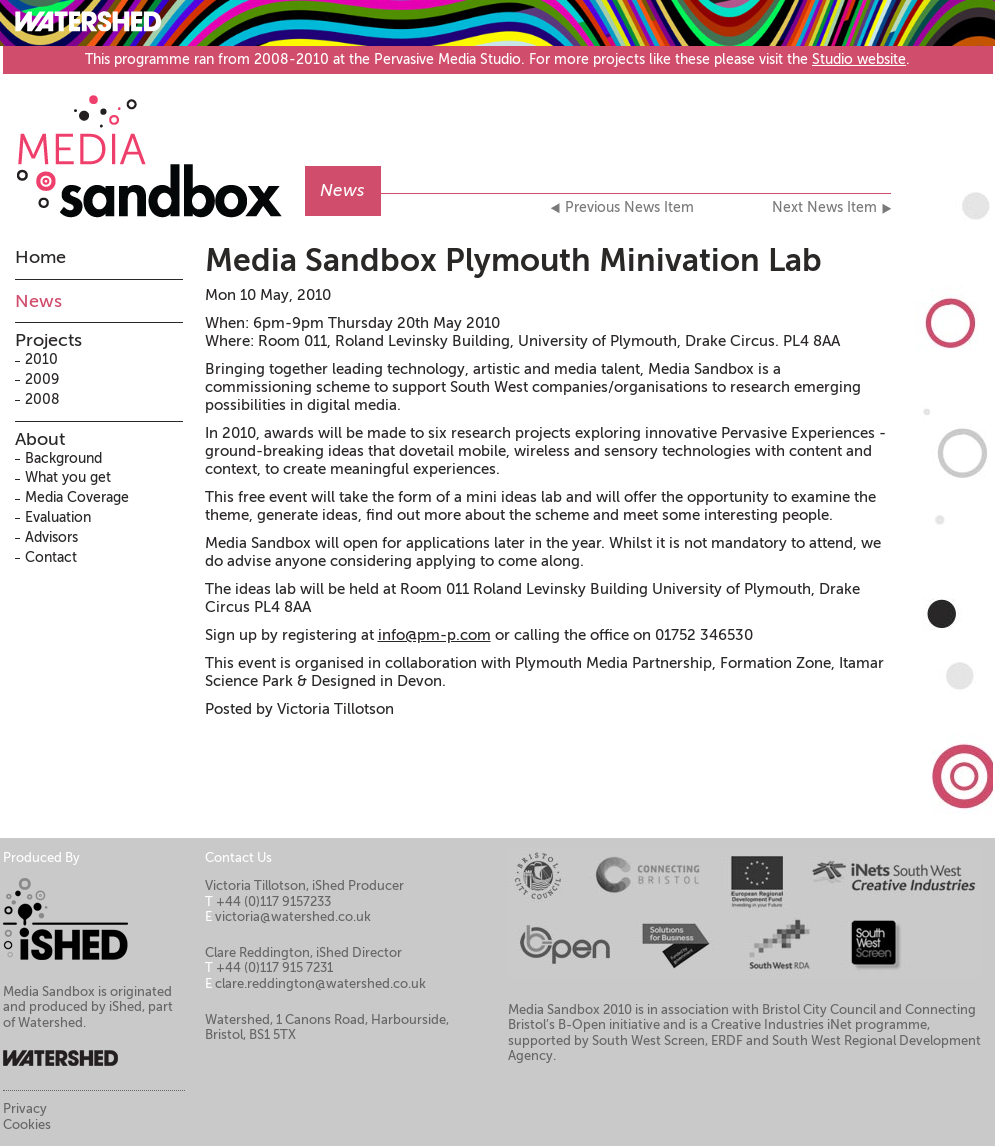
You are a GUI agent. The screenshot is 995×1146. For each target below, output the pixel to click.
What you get (68, 477)
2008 (42, 399)
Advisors (51, 537)
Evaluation (58, 517)
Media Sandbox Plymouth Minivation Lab (513, 260)
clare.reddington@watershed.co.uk (320, 983)
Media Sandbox (160, 146)
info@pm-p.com (434, 635)
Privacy (25, 1108)
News (38, 301)
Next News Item (824, 208)
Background (63, 458)
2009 (42, 379)
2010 (41, 359)
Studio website (859, 59)
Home (40, 257)
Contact (51, 557)
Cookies (27, 1124)
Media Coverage (77, 497)
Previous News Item (629, 208)
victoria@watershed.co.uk (293, 916)
